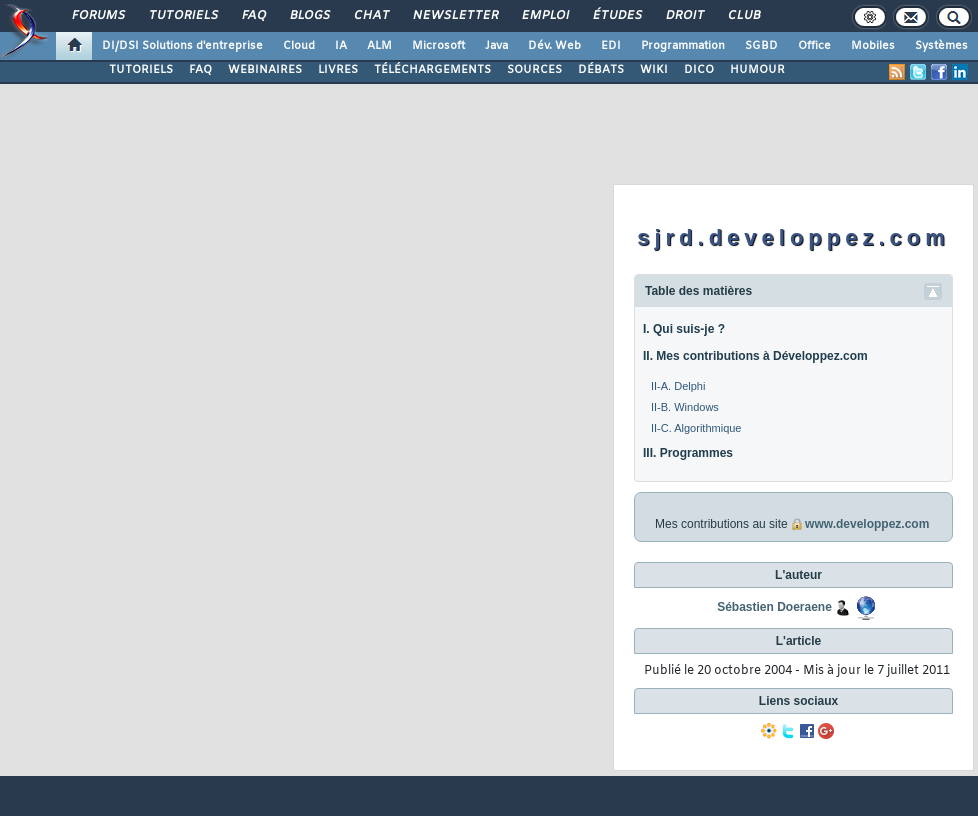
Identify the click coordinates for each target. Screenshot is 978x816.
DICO (699, 70)
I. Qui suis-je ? (684, 329)
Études (616, 16)
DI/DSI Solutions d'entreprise (182, 46)
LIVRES (338, 70)
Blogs (309, 16)
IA (341, 46)
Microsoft (438, 46)
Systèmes (941, 46)
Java (496, 46)
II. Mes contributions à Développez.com (755, 356)
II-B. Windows (685, 407)
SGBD (761, 46)
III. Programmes (688, 453)
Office (814, 46)
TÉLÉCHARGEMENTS (432, 70)
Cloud (299, 46)
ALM (379, 46)
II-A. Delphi (678, 386)
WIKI (654, 70)
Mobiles (873, 46)
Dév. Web (554, 46)
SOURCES (534, 70)
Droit (684, 16)
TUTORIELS (141, 70)
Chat (370, 16)
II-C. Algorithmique (696, 428)
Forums (97, 16)
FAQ (253, 16)
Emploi (544, 16)
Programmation (683, 46)
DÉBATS (601, 70)
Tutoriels (182, 16)
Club (743, 16)
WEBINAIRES (265, 70)
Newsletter (454, 16)
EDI (611, 46)
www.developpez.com (867, 524)
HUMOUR (757, 70)
